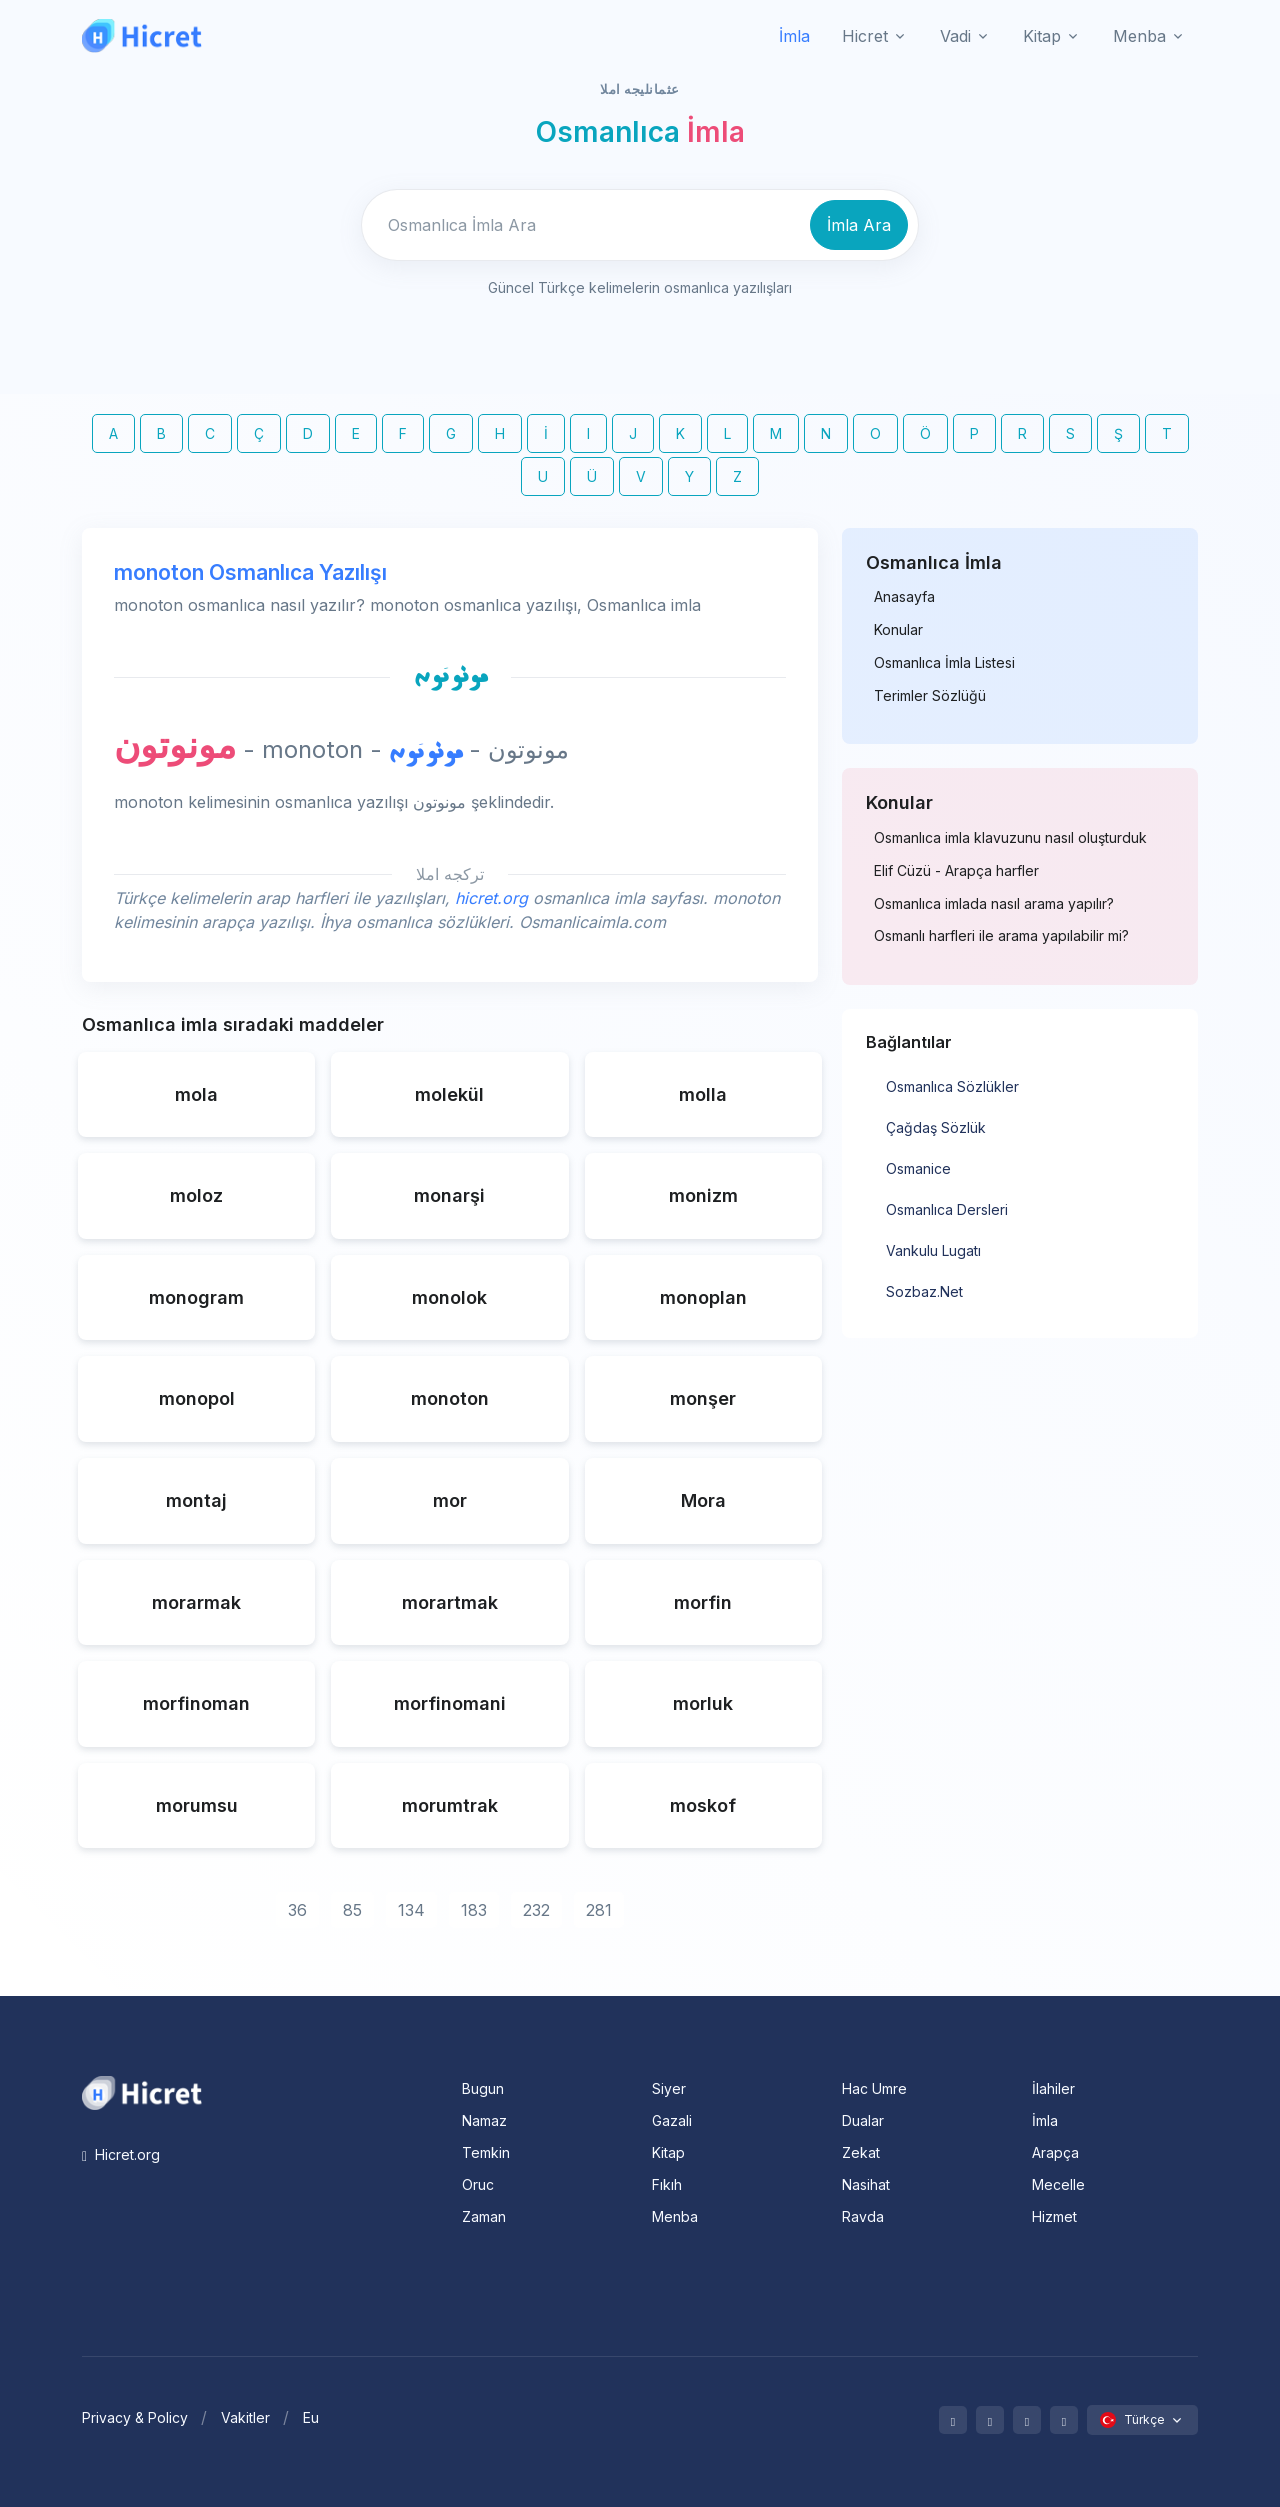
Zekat (861, 2152)
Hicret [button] (865, 36)
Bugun (483, 2088)
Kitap (668, 2152)
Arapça (1055, 2152)
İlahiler (1053, 2088)
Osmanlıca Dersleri (947, 1209)
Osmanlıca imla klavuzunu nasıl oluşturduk (1010, 838)
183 (474, 1910)
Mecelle (1058, 2184)
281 (599, 1910)
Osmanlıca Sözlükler (952, 1086)
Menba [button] (1139, 36)
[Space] (142, 2091)
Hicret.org (121, 2154)
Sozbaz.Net (924, 1291)
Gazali (672, 2120)
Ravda (863, 2216)
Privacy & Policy (135, 2417)
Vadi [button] (955, 36)
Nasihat (866, 2184)
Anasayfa (904, 597)
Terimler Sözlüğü (930, 696)
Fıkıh (667, 2184)
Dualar (863, 2120)
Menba (675, 2216)
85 (352, 1910)
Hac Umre (874, 2088)
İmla (794, 36)
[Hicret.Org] (142, 35)
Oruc (478, 2184)
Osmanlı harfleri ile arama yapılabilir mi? (1001, 936)
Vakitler (245, 2417)
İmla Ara (859, 225)
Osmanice (918, 1168)
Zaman (484, 2216)
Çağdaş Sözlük (936, 1127)
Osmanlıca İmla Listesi (944, 663)
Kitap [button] (1042, 36)
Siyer (669, 2088)
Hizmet (1054, 2216)
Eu (311, 2417)
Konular (898, 630)
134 (411, 1910)
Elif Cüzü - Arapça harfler (956, 871)
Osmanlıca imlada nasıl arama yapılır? (994, 904)
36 (297, 1910)
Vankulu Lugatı (933, 1250)
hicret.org (491, 898)
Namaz (484, 2120)
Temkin (486, 2152)
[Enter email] (583, 225)
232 (536, 1910)
